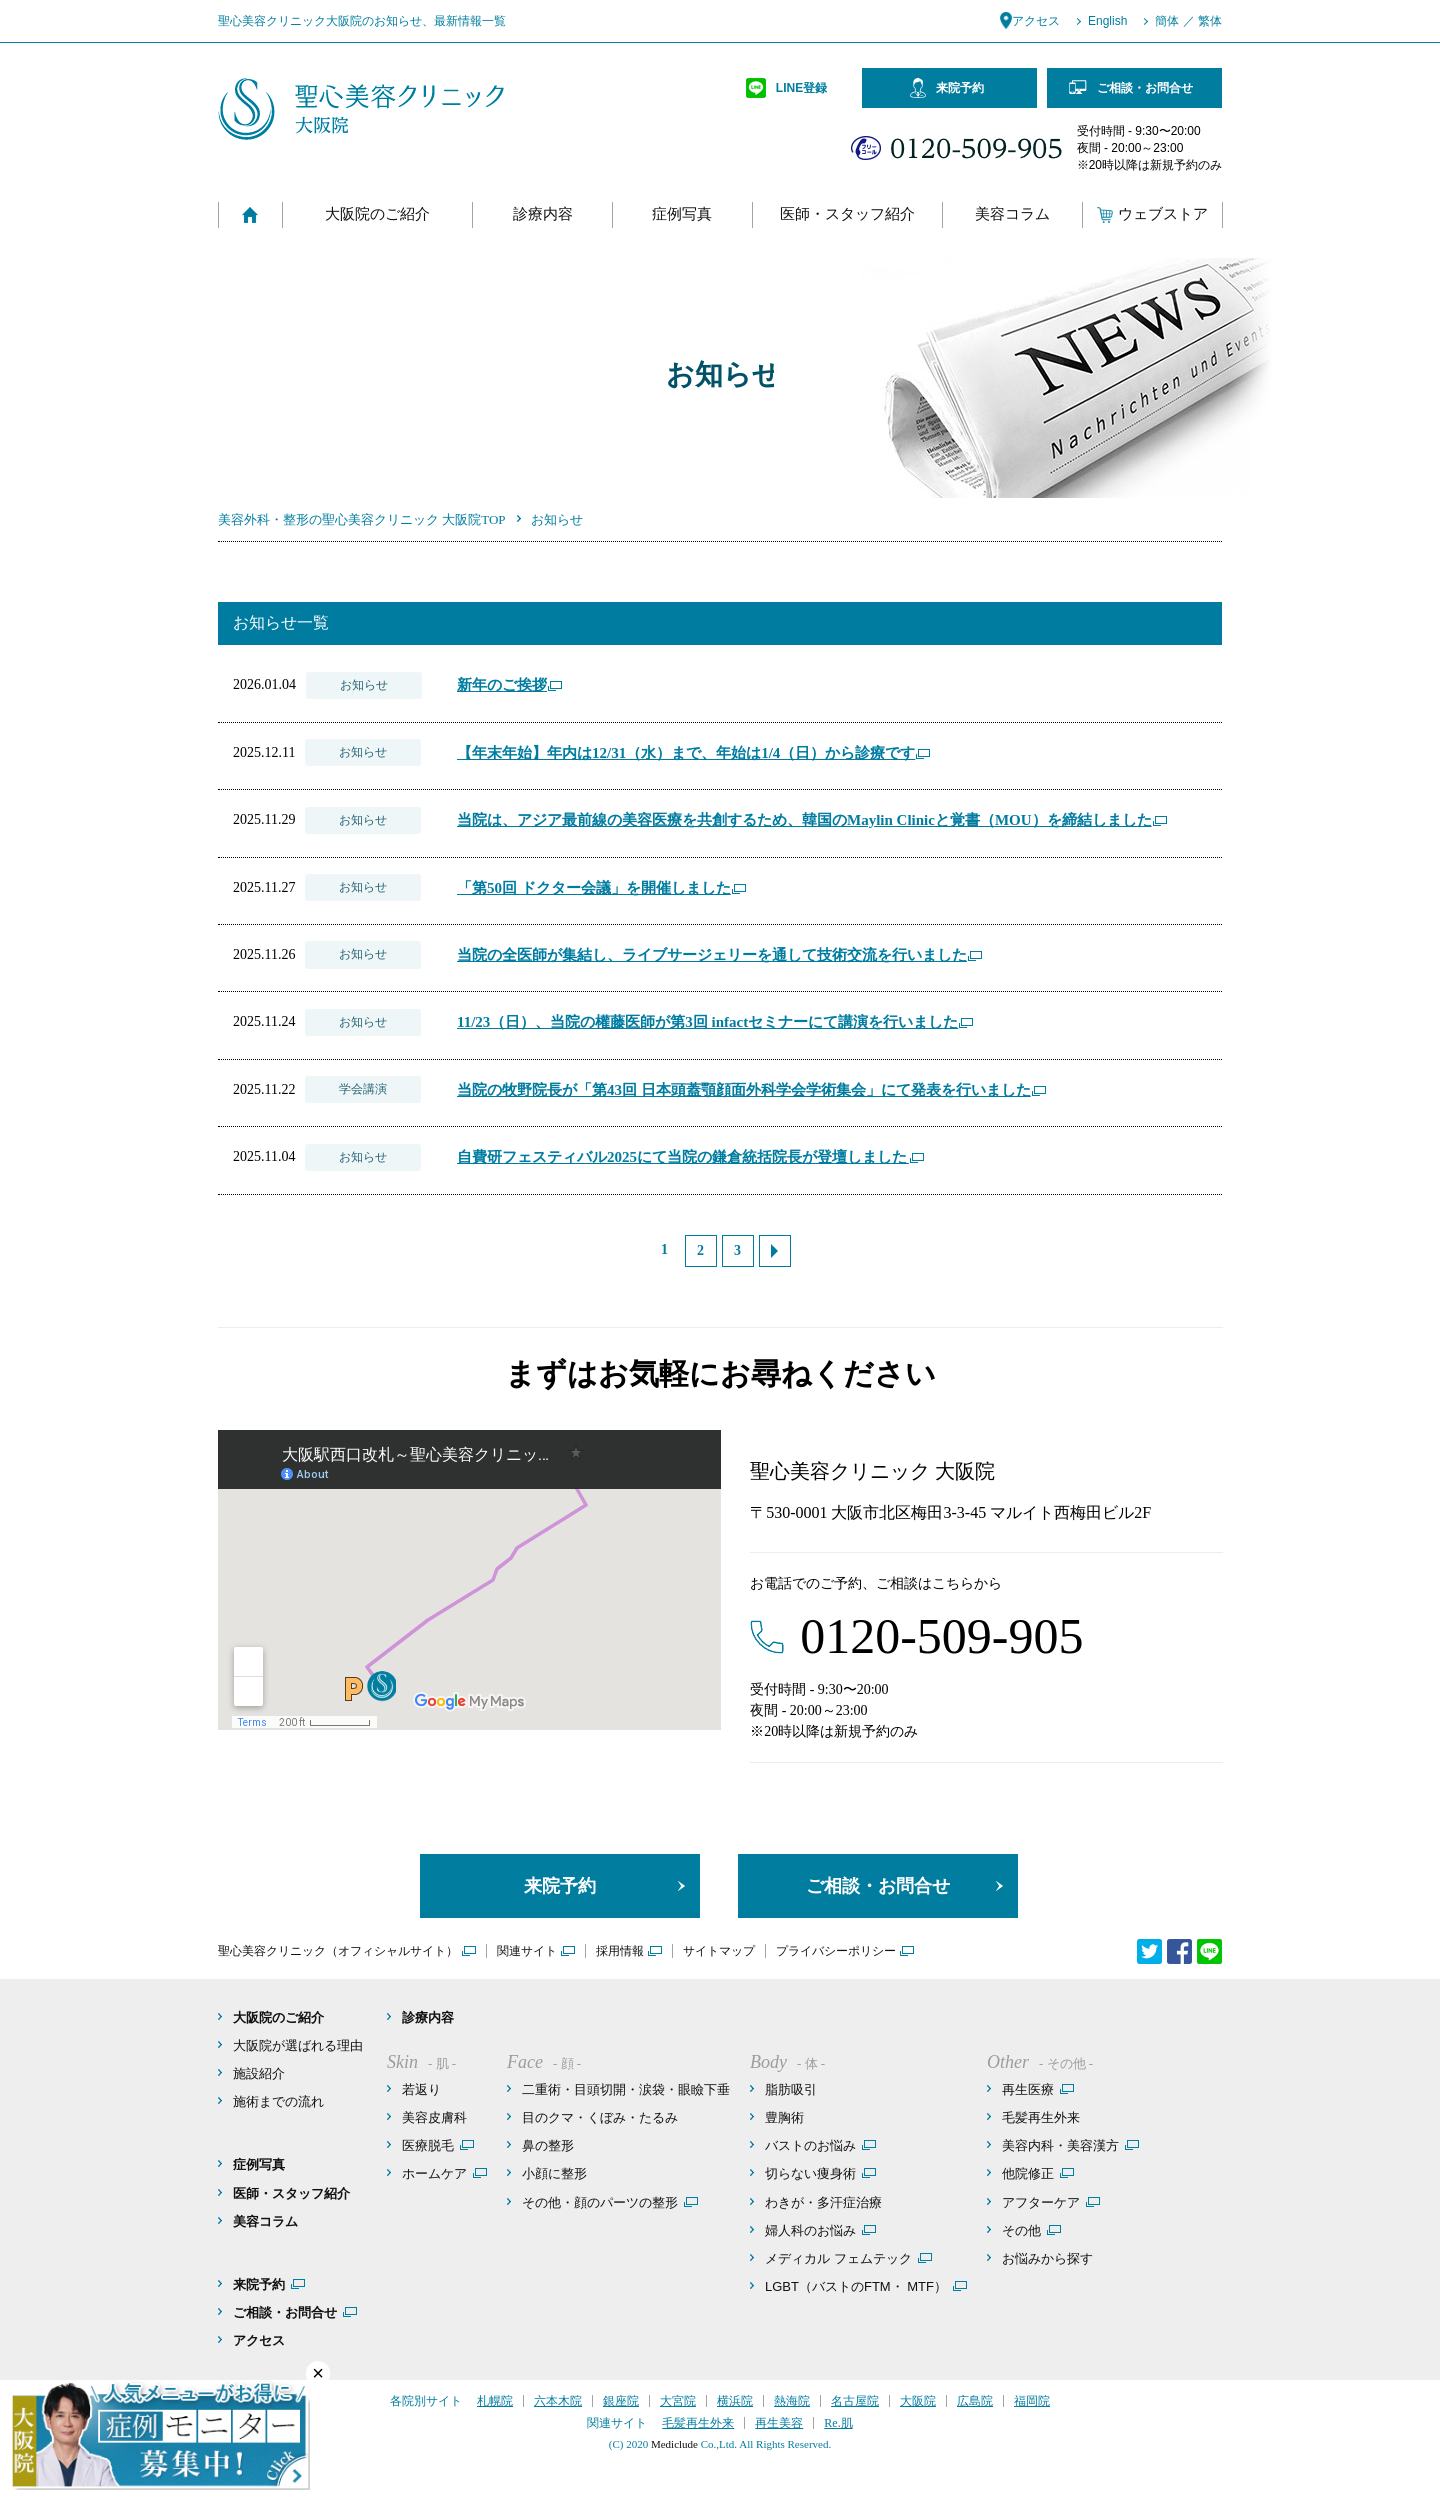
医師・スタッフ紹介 (847, 214)
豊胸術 (784, 2117)
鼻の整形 (548, 2145)
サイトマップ (719, 1951)
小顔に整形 (554, 2173)
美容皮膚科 (434, 2117)
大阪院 (918, 2401)
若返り (421, 2089)
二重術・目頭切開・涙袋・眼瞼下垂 (626, 2089)
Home (250, 215)
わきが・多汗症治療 (823, 2202)
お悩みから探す (1047, 2258)
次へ (775, 1251)
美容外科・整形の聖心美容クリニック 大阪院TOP (362, 519)
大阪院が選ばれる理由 (298, 2045)
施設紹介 (259, 2073)
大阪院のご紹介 (377, 214)
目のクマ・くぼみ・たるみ (600, 2117)
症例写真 (682, 214)
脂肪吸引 (791, 2089)
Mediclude (674, 2444)
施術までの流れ (278, 2101)
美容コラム (1012, 214)
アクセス (1036, 21)
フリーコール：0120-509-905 (956, 148)
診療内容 (543, 214)
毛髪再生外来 (1041, 2117)
